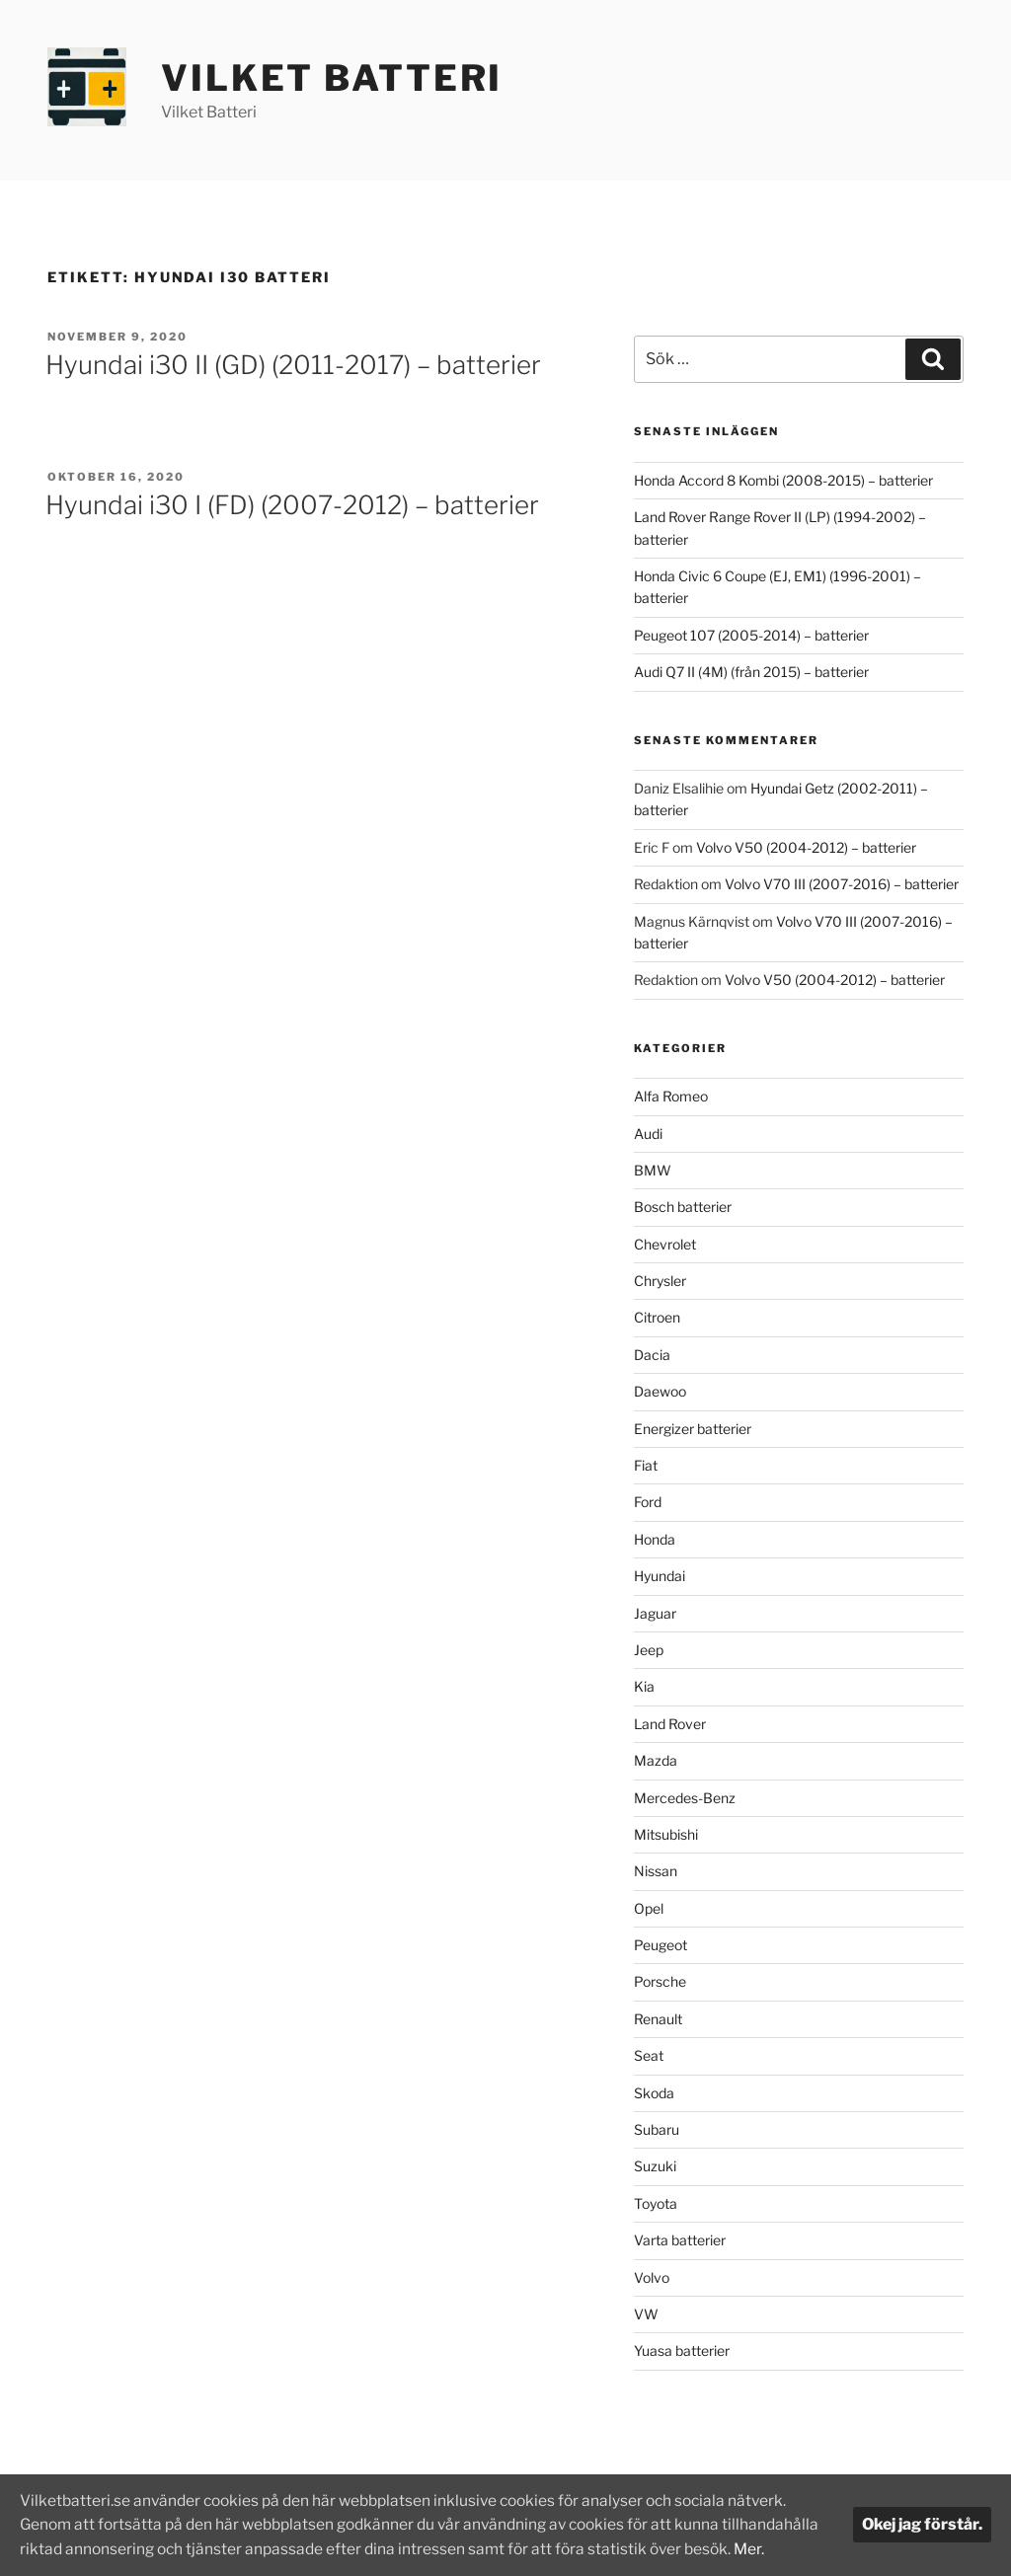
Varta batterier (680, 2240)
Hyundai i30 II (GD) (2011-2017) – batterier (293, 364)
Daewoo (660, 1391)
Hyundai (659, 1575)
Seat (648, 2055)
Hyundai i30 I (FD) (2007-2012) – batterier (292, 505)
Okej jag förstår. (922, 2513)
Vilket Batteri (332, 78)
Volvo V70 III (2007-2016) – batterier (842, 883)
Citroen (657, 1317)
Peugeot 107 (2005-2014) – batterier (751, 635)
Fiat (646, 1465)
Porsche (660, 1981)
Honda (654, 1539)
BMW (652, 1170)
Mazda (655, 1760)
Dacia (652, 1354)
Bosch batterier (683, 1206)
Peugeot (660, 1944)
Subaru (656, 2129)
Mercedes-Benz (685, 1797)
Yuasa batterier (682, 2350)
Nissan (655, 1870)
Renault (658, 2018)
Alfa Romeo (671, 1096)
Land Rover (670, 1723)
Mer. (87, 2548)
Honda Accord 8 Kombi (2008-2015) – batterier (783, 480)
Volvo (651, 2277)
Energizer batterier (692, 1428)
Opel (648, 1908)
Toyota (655, 2203)
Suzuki (655, 2166)
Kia (644, 1686)
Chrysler (660, 1280)
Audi (648, 1133)
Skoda (654, 2092)
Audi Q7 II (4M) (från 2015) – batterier (751, 671)
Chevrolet (665, 1244)
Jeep (648, 1649)
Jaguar (655, 1613)
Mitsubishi (666, 1834)
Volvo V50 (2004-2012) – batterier (806, 847)
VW (646, 2314)
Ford (647, 1501)
